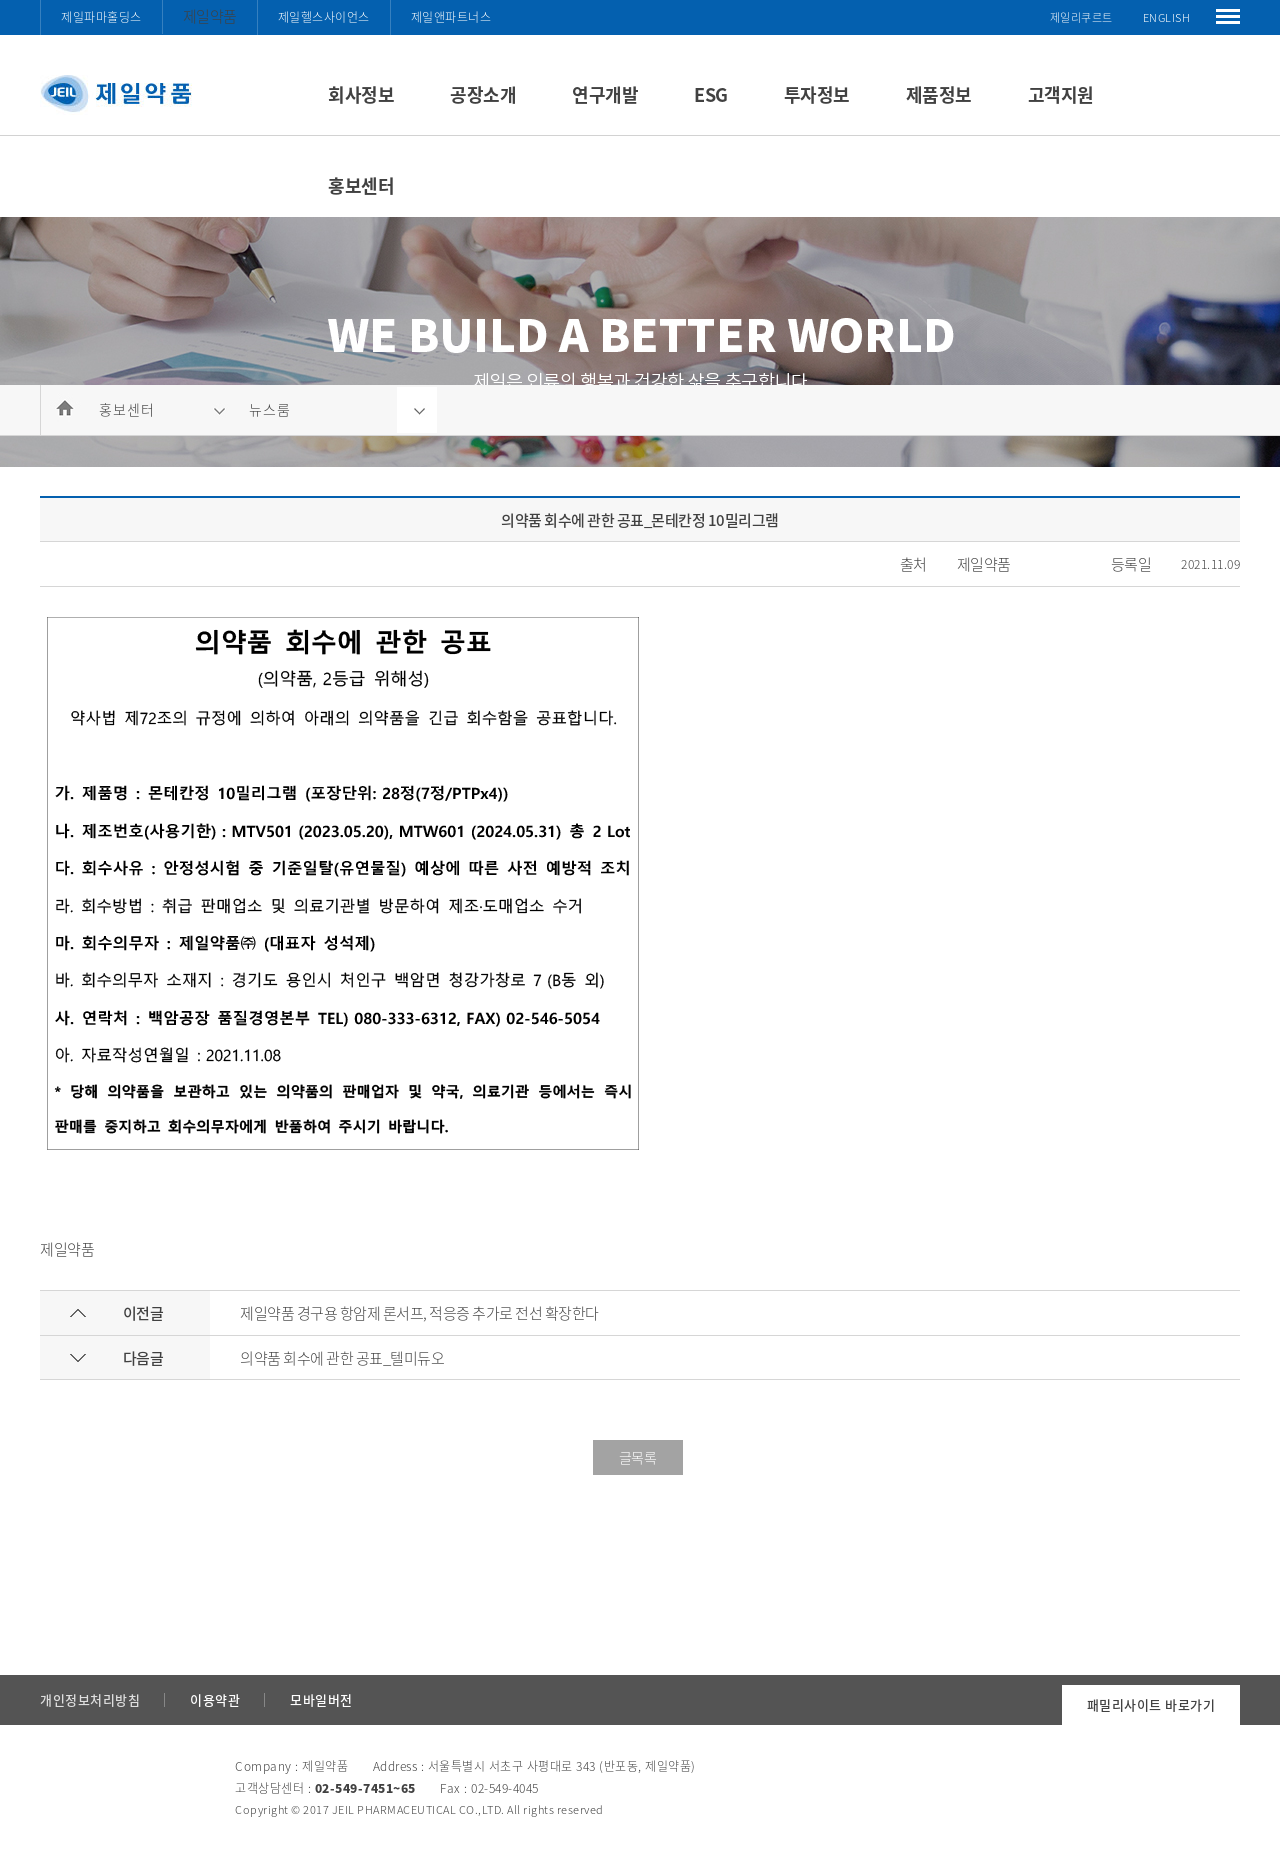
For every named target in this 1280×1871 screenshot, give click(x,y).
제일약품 (210, 16)
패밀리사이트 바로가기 (1151, 1704)
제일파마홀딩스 (101, 17)
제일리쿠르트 (1081, 17)
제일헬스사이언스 (324, 17)
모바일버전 (321, 1699)
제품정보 (939, 94)
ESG (711, 94)
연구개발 (605, 94)
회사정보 (361, 94)
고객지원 (1061, 94)
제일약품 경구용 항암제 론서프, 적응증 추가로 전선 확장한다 (419, 1313)
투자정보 (817, 94)
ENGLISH (1167, 17)
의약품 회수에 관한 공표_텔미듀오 (342, 1358)
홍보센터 (361, 185)
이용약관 (215, 1699)
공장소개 (483, 94)
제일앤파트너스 (451, 17)
